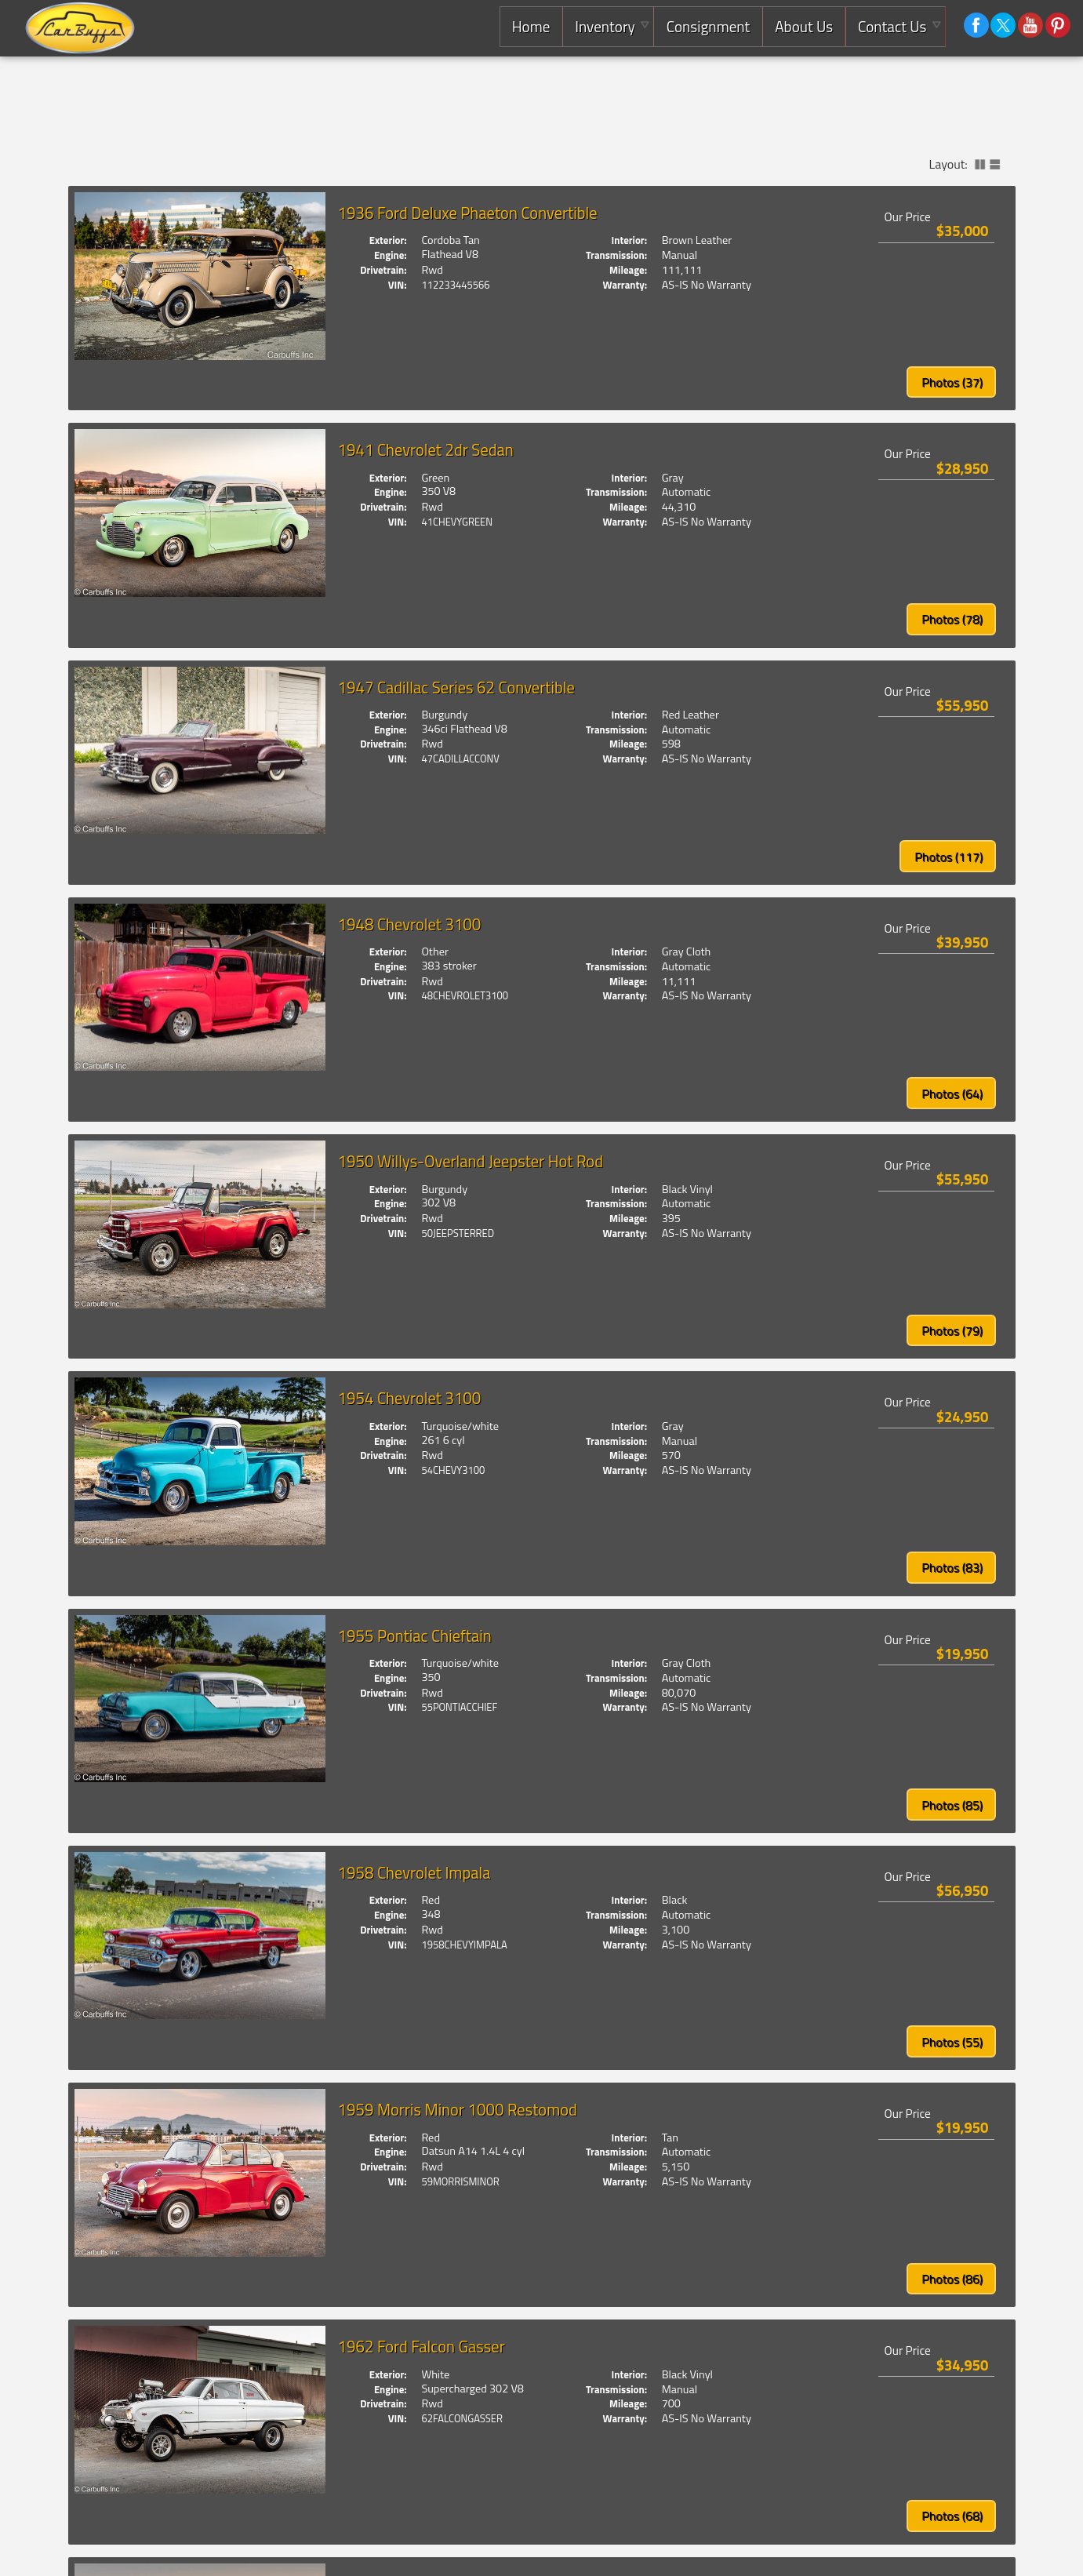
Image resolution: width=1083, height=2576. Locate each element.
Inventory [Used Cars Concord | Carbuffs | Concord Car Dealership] (603, 26)
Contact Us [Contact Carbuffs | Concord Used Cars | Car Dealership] (891, 26)
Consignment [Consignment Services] (707, 26)
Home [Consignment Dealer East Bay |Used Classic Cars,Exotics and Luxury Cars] (529, 26)
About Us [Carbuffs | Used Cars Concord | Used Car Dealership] (803, 26)
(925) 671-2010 (315, 2551)
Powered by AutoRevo (930, 2551)
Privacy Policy (987, 2551)
